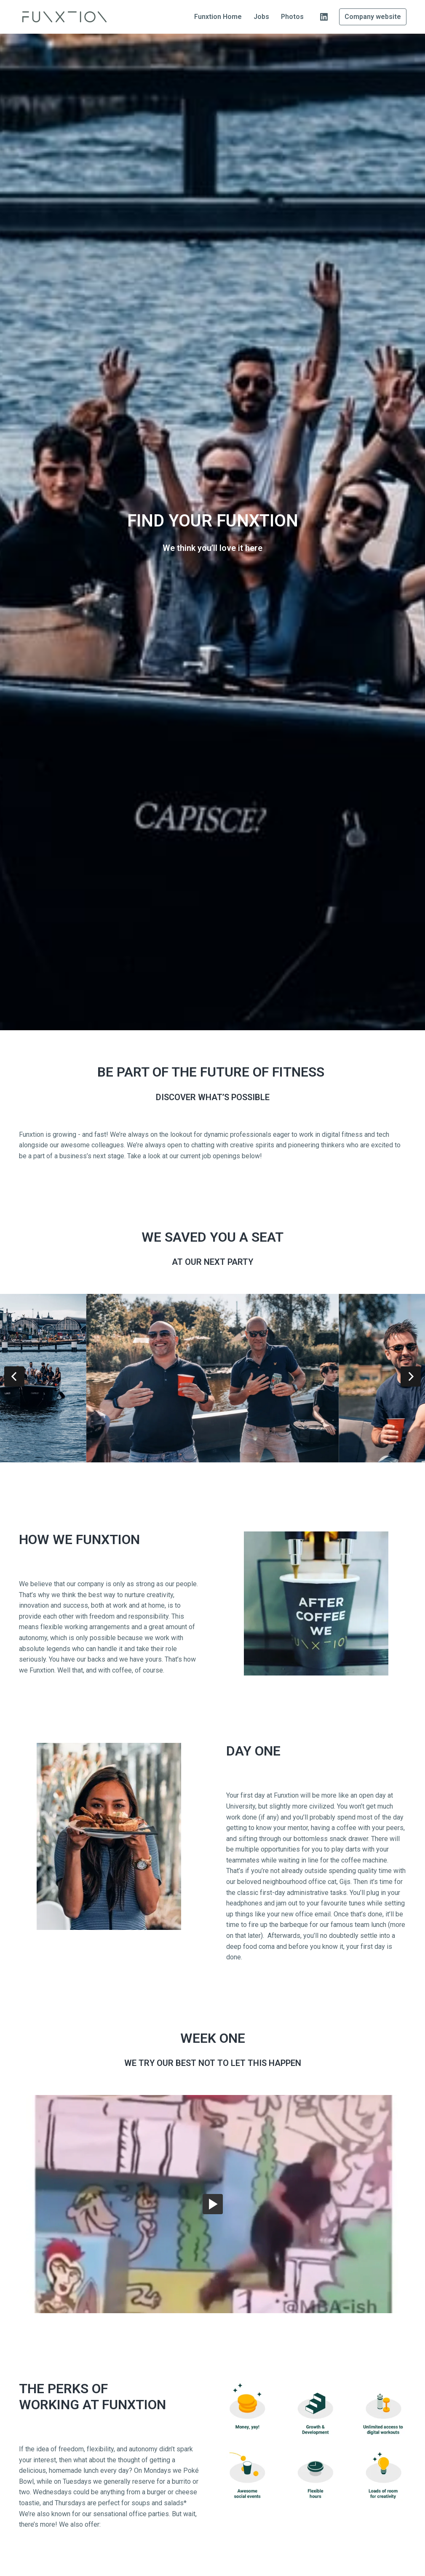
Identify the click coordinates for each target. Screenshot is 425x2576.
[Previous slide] (14, 1376)
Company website (373, 17)
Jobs (261, 17)
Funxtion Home (218, 17)
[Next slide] (411, 1376)
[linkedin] (323, 16)
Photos (292, 17)
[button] (212, 2204)
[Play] (213, 2204)
